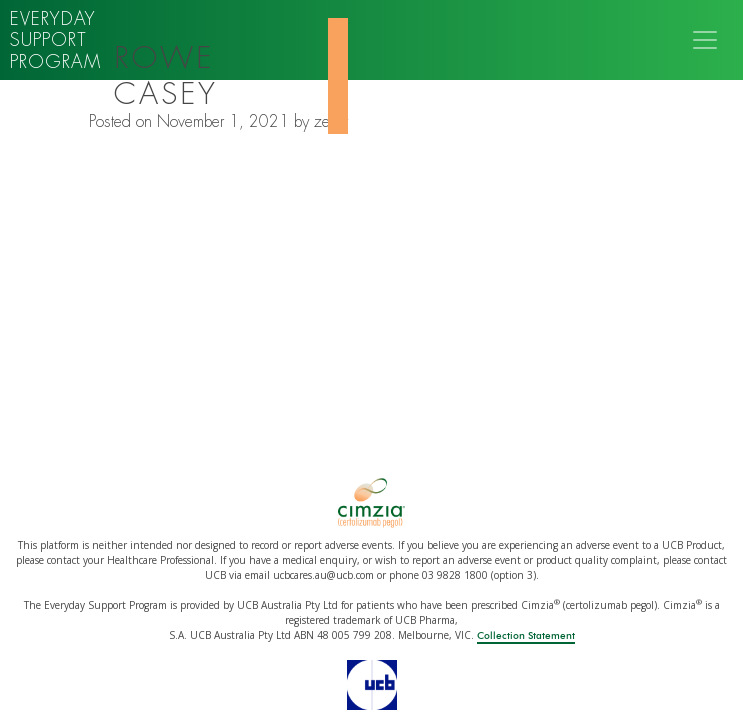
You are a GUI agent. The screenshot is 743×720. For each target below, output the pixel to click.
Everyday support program (55, 40)
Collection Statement (526, 636)
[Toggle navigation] (705, 40)
